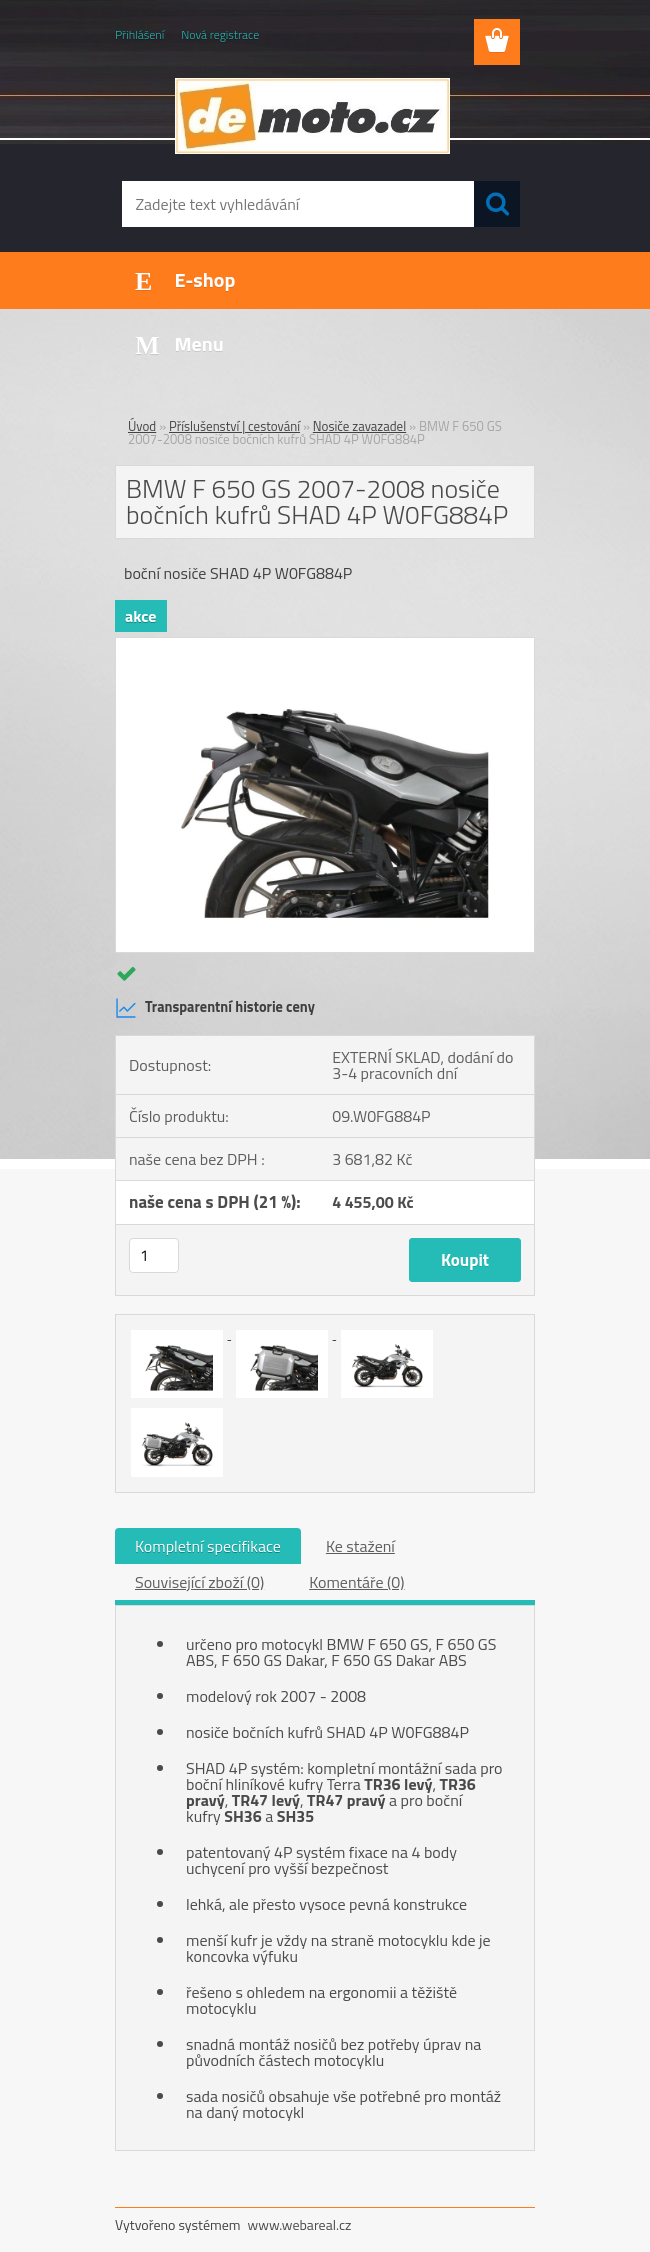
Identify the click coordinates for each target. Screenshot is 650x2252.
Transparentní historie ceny (215, 1008)
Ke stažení (360, 1546)
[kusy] (154, 1255)
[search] (497, 204)
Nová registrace (220, 34)
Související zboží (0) (199, 1582)
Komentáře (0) (356, 1582)
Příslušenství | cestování (234, 426)
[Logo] (312, 116)
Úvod (142, 426)
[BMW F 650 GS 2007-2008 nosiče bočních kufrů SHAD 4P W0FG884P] (325, 646)
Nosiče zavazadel (359, 426)
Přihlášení (139, 34)
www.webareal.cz (300, 2224)
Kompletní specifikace (208, 1546)
